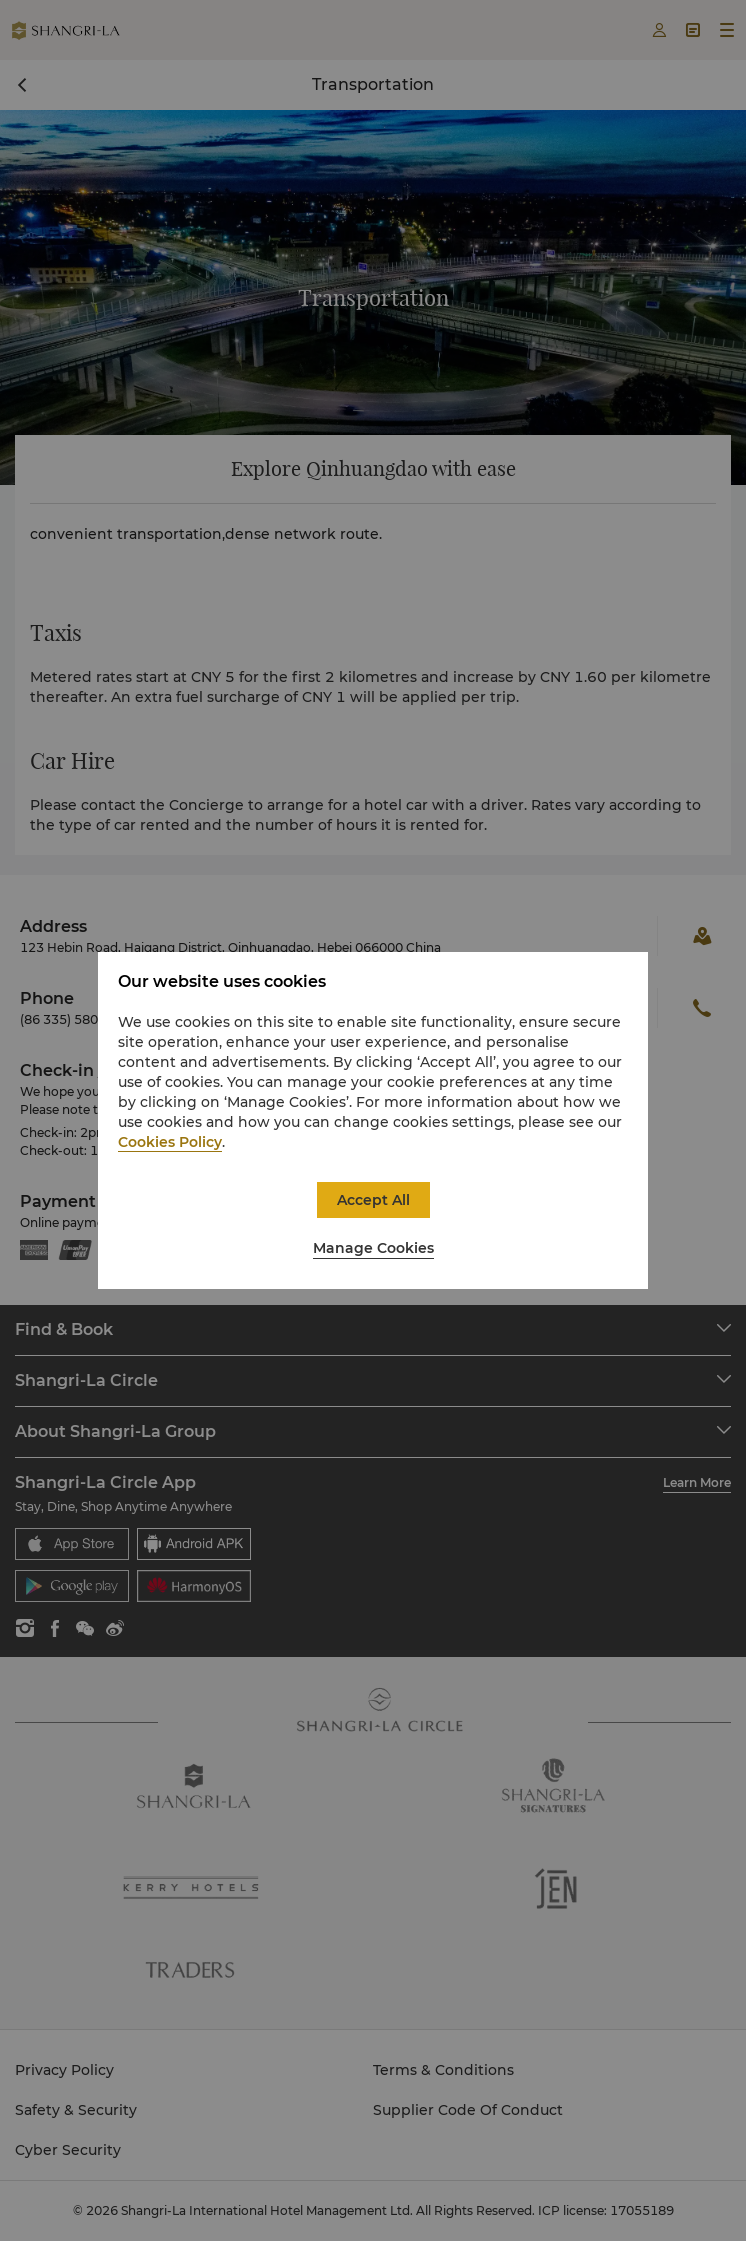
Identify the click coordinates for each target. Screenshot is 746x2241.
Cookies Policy (170, 1142)
